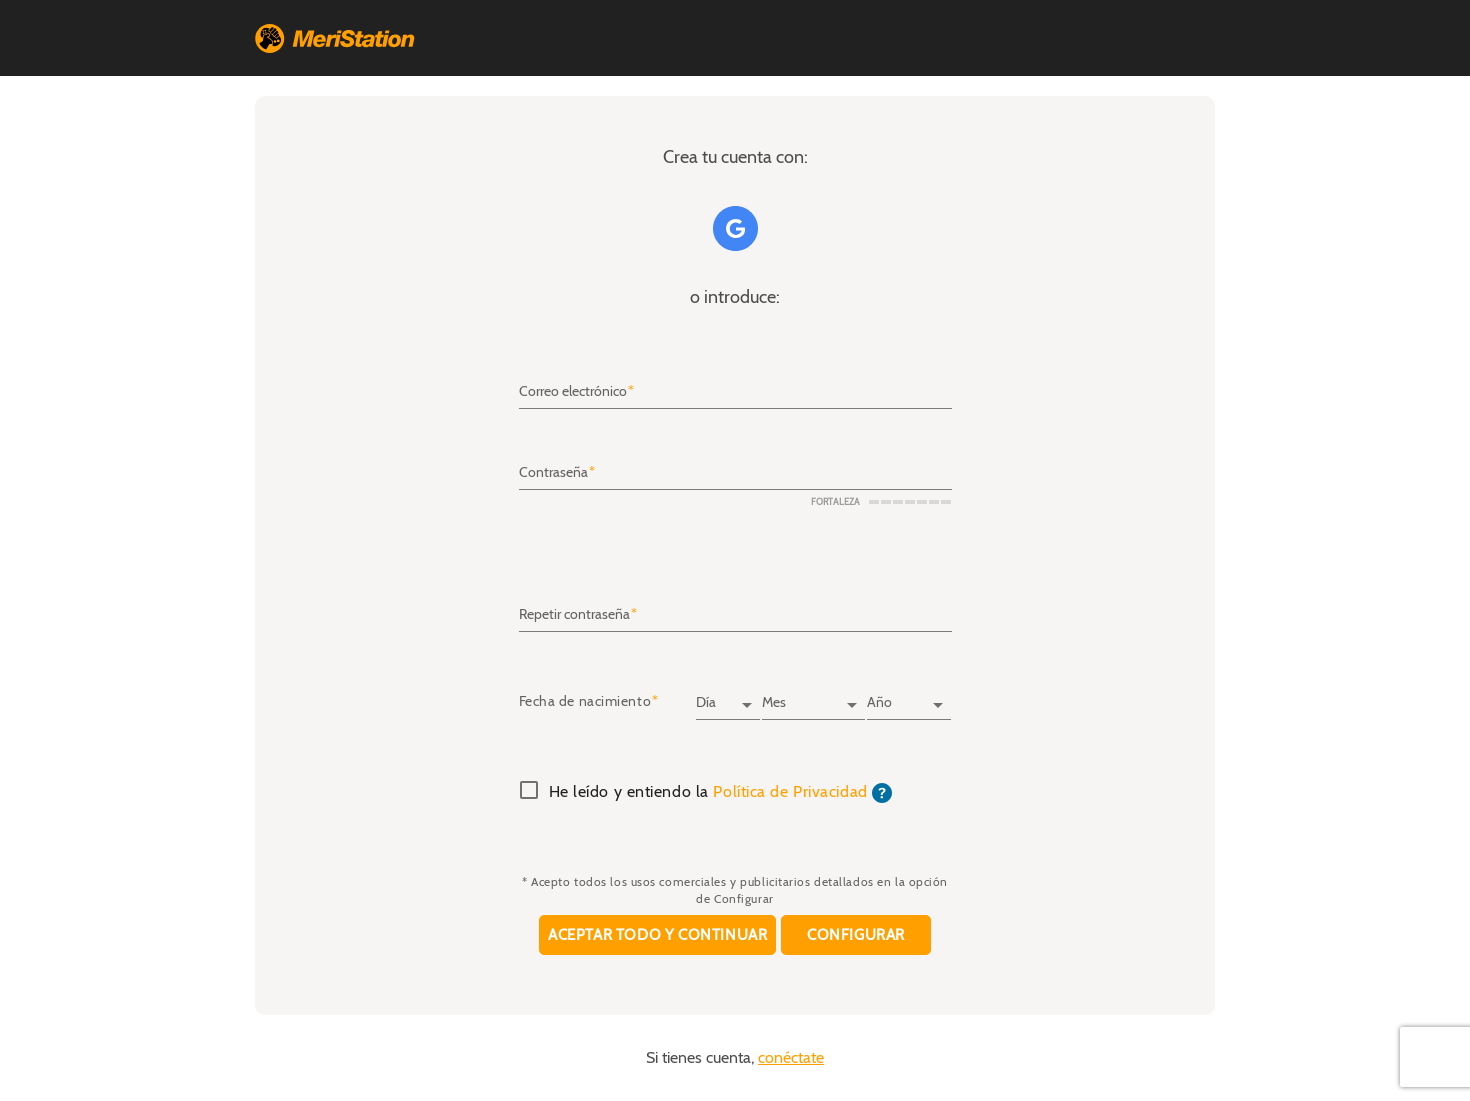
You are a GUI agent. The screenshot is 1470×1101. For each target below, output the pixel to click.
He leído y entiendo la (721, 793)
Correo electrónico (573, 392)
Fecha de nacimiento (585, 702)
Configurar (856, 935)
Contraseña (553, 473)
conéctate (791, 1058)
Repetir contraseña (574, 614)
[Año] (909, 696)
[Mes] (813, 696)
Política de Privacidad (790, 792)
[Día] (728, 696)
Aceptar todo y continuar (657, 935)
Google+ (735, 228)
